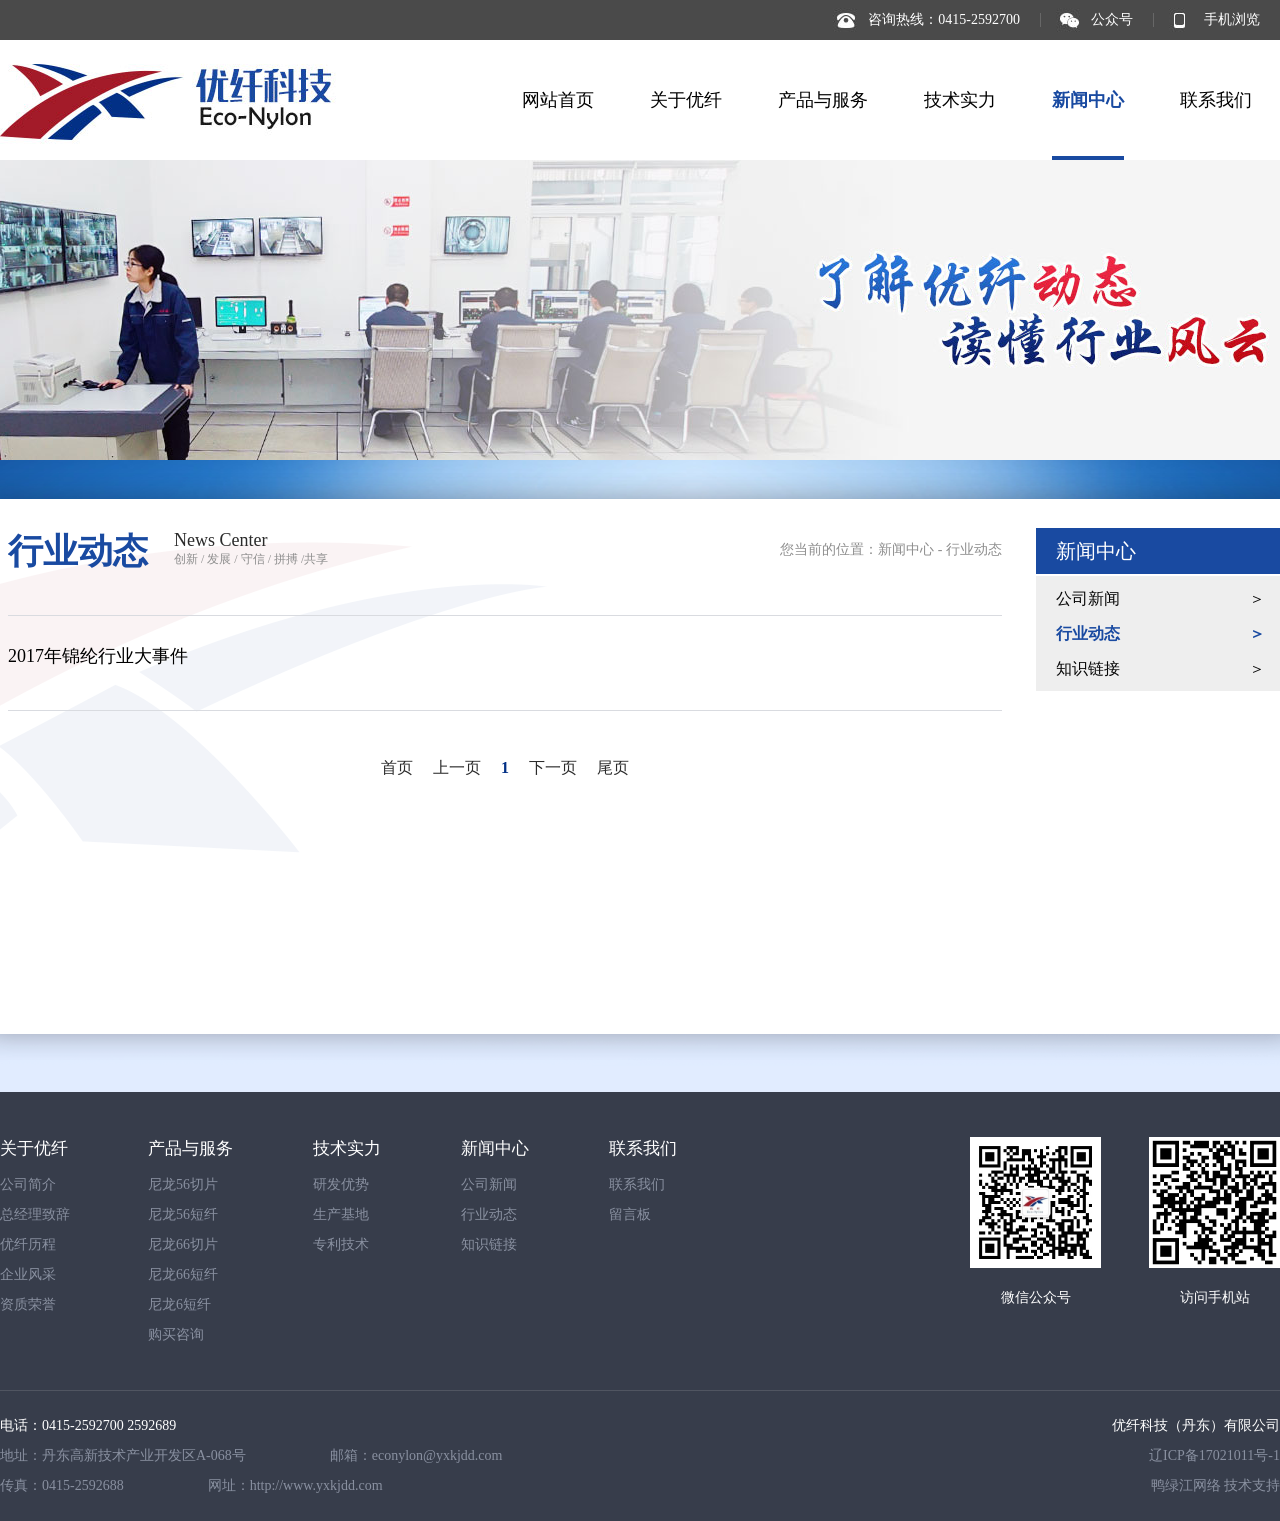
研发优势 (341, 1184)
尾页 (613, 767)
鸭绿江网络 (1186, 1485)
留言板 (630, 1214)
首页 (397, 767)
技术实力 (960, 100)
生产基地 (341, 1214)
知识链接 (1088, 668)
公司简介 (28, 1184)
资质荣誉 (28, 1304)
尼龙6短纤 (179, 1304)
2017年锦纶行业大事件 (98, 656)
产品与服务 (823, 100)
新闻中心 (1088, 100)
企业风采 (28, 1274)
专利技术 (341, 1244)
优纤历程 (28, 1244)
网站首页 (558, 100)
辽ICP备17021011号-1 (1214, 1455)
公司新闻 (1088, 598)
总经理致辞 (35, 1214)
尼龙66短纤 (183, 1274)
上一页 (457, 767)
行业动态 (974, 549)
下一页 (553, 767)
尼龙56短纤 (183, 1214)
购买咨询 (176, 1334)
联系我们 (1216, 100)
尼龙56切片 (183, 1184)
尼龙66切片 (183, 1244)
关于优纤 (686, 100)
